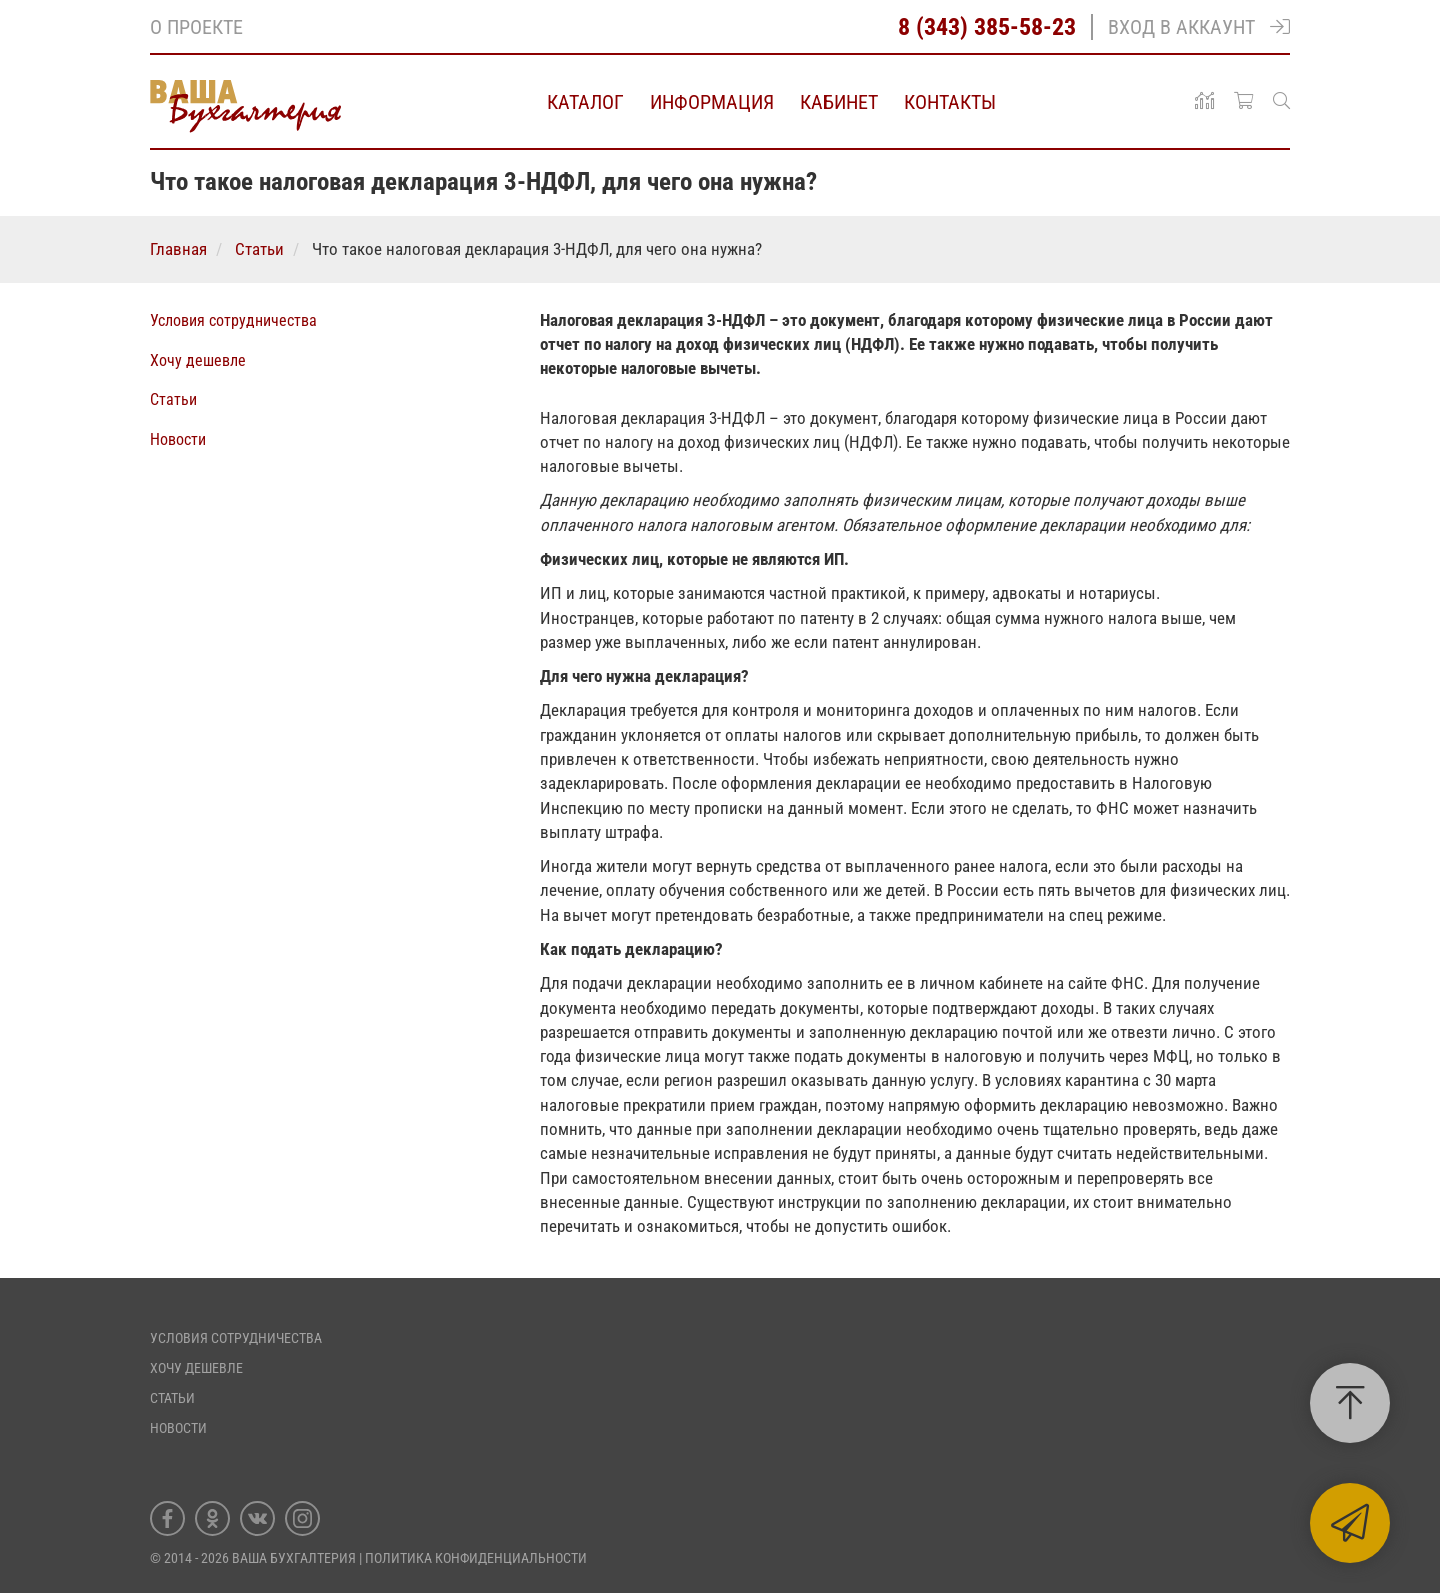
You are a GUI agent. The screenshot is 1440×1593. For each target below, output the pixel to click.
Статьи (173, 399)
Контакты (950, 102)
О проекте (196, 27)
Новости (178, 439)
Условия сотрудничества (233, 320)
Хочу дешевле (198, 360)
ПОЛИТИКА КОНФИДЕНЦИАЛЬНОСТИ (476, 1558)
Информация (712, 102)
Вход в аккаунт (1199, 27)
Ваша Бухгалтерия (294, 1558)
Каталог (585, 102)
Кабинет (839, 102)
